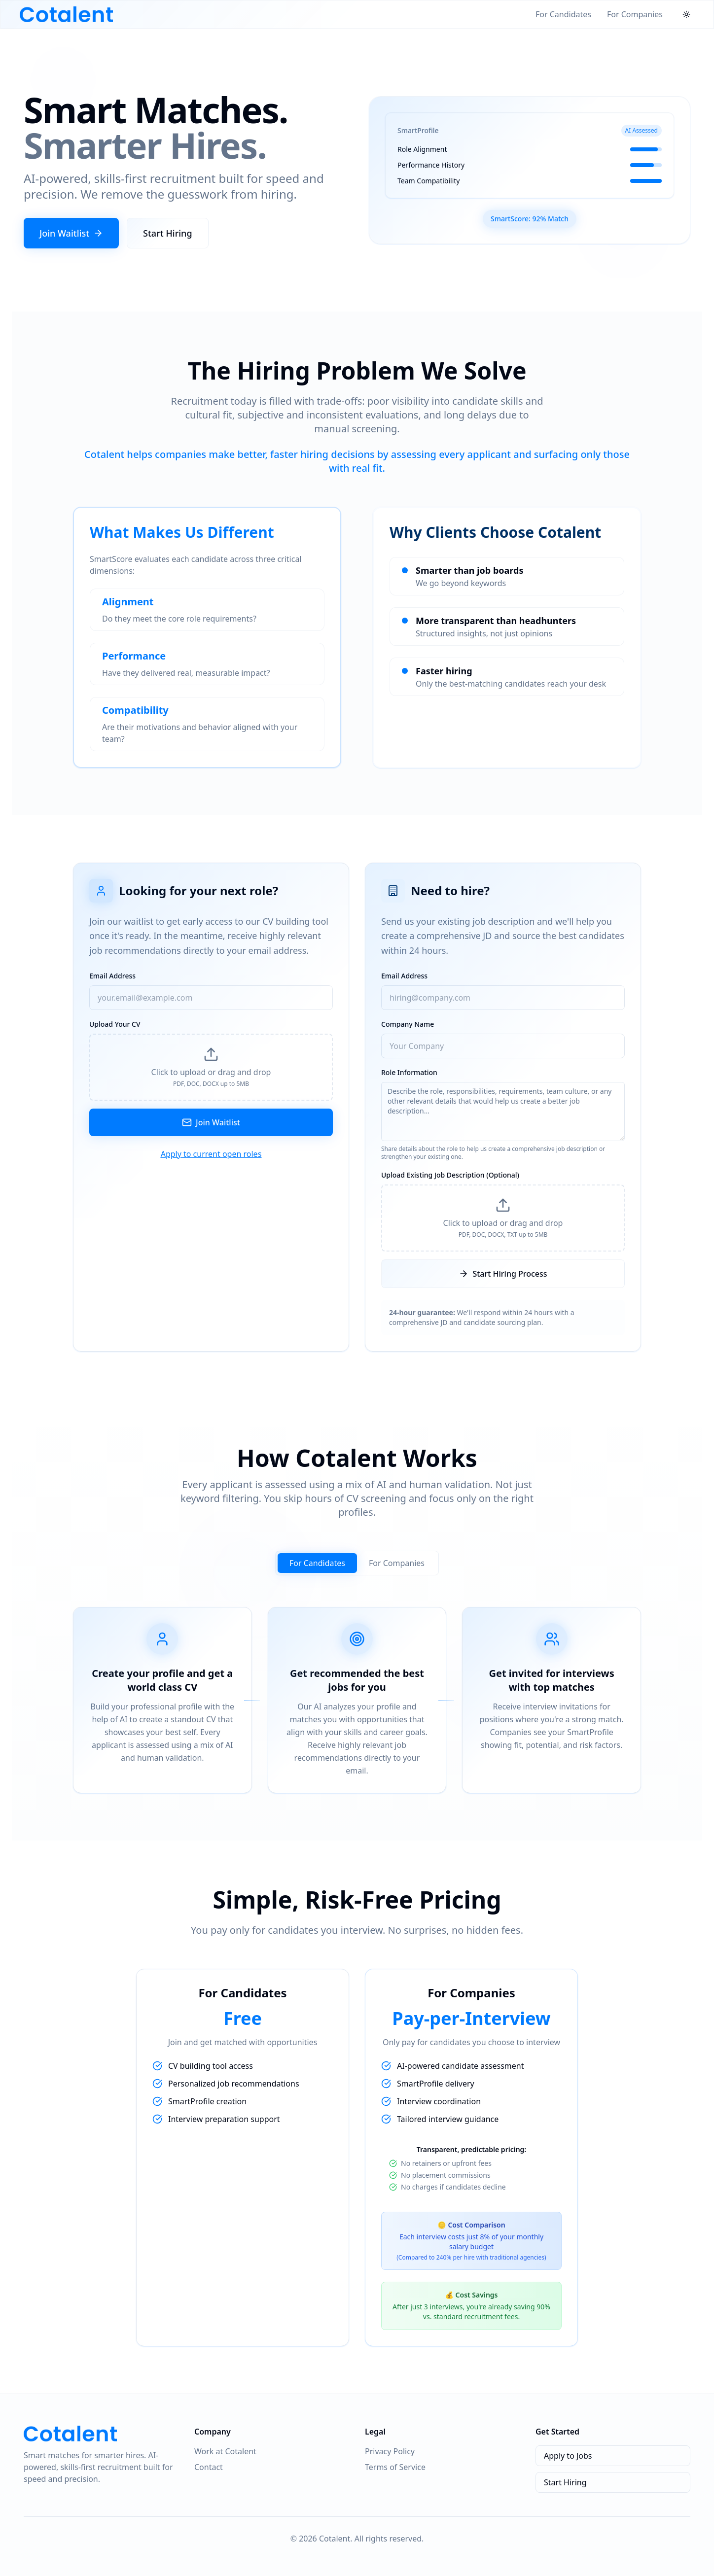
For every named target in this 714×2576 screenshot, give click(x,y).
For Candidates (563, 14)
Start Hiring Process (503, 1273)
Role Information (409, 1072)
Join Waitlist (71, 233)
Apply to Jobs (568, 2455)
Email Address (112, 975)
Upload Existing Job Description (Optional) (450, 1175)
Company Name (407, 1024)
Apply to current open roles (211, 1154)
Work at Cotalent (225, 2451)
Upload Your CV (115, 1024)
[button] (211, 1067)
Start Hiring (167, 233)
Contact (208, 2467)
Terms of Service (395, 2467)
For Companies (635, 14)
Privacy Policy (390, 2451)
